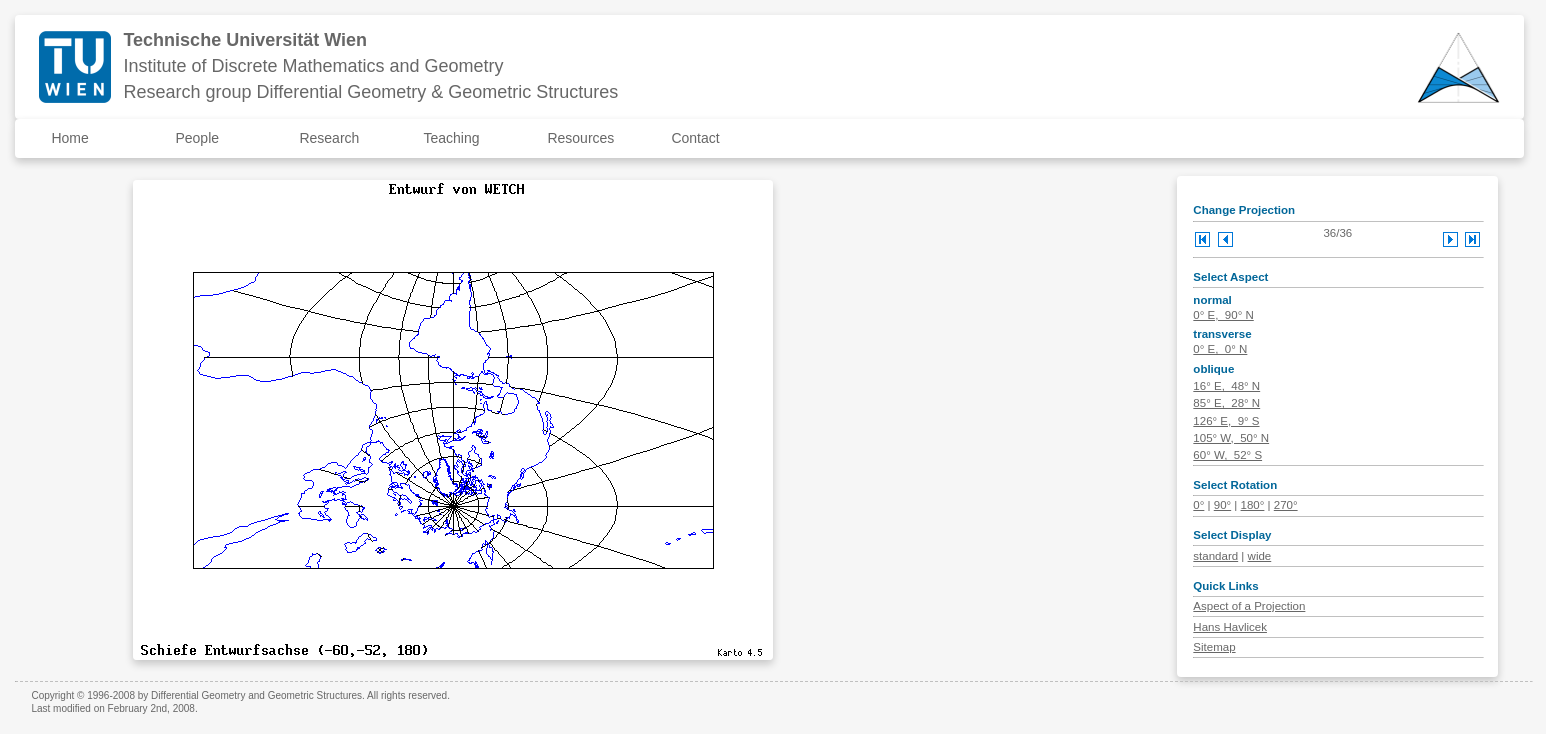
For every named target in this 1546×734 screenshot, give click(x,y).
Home (69, 138)
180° (1253, 505)
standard (1215, 556)
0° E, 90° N (1223, 315)
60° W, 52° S (1227, 455)
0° (1198, 505)
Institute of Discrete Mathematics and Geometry (313, 66)
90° (1222, 505)
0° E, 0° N (1220, 349)
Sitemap (1214, 647)
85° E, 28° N (1226, 403)
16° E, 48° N (1226, 386)
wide (1260, 556)
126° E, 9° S (1226, 421)
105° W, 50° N (1231, 438)
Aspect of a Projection (1249, 606)
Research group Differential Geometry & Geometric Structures (370, 92)
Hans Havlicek (1230, 627)
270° (1286, 505)
